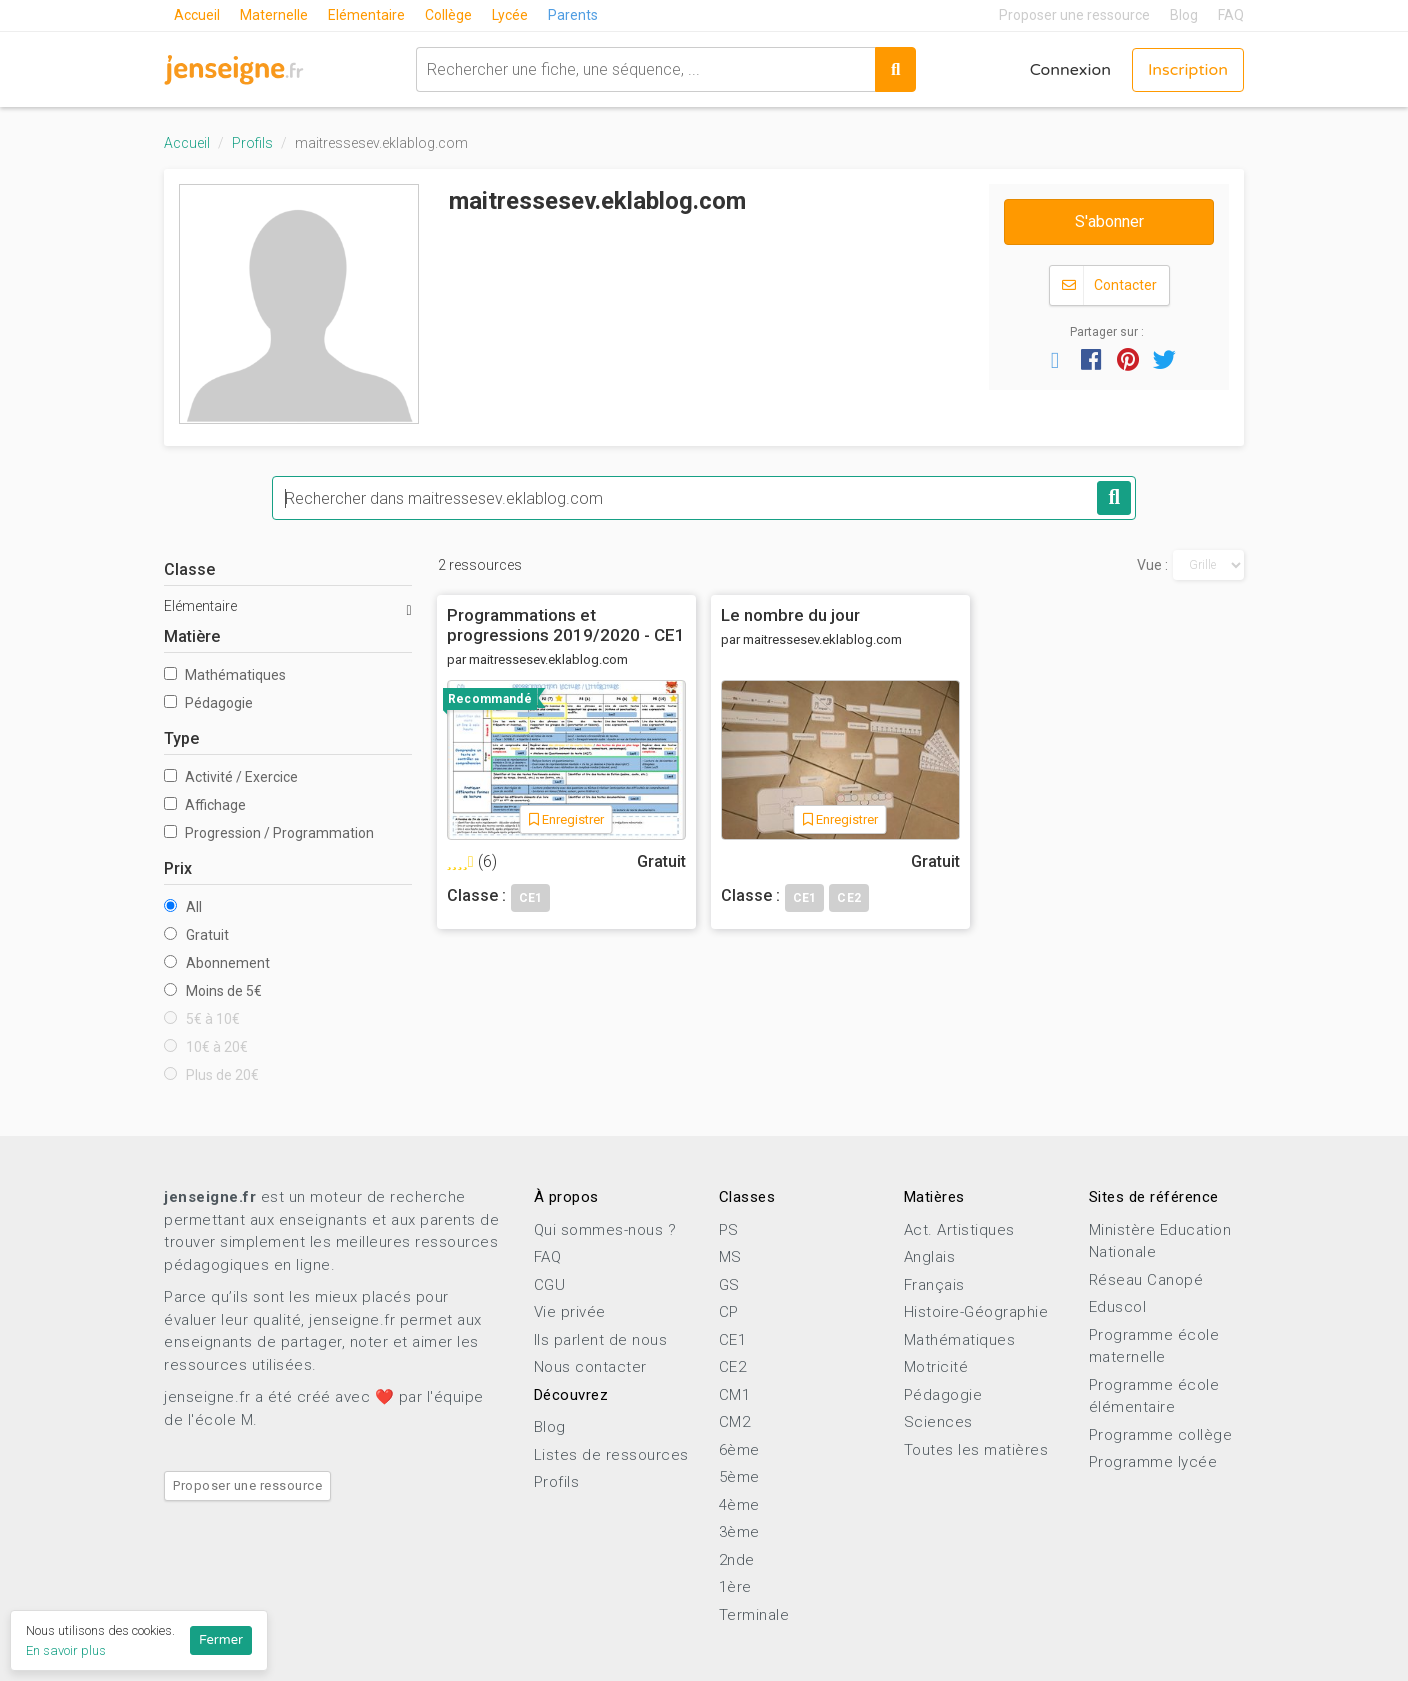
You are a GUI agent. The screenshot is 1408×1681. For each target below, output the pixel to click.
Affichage (205, 805)
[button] (1055, 359)
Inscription (1188, 70)
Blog (1184, 15)
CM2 (735, 1422)
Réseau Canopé (1146, 1280)
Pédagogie (208, 703)
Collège (448, 15)
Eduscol (1118, 1307)
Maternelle (274, 15)
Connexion (1070, 70)
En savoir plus (66, 1650)
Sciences (938, 1422)
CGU (550, 1285)
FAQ (1231, 15)
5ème (739, 1477)
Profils (252, 143)
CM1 (735, 1395)
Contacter (1109, 285)
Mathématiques (225, 675)
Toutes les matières (976, 1450)
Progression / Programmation (269, 833)
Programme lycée (1153, 1462)
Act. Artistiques (959, 1230)
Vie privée (570, 1312)
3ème (739, 1532)
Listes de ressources (611, 1455)
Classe (189, 569)
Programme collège (1161, 1435)
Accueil (197, 15)
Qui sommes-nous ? (605, 1230)
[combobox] (645, 69)
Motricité (936, 1367)
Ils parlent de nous (601, 1340)
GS (729, 1285)
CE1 (733, 1340)
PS (729, 1230)
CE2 (733, 1367)
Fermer (221, 1640)
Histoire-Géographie (976, 1312)
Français (934, 1285)
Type (181, 738)
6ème (739, 1450)
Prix (178, 868)
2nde (737, 1560)
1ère (735, 1587)
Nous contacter (590, 1367)
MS (730, 1257)
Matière (192, 636)
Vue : (1152, 565)
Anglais (930, 1257)
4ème (739, 1505)
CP (729, 1312)
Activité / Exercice (231, 777)
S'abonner (1109, 221)
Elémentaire (366, 15)
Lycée (510, 15)
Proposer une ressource (1074, 15)
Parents (573, 15)
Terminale (754, 1615)
